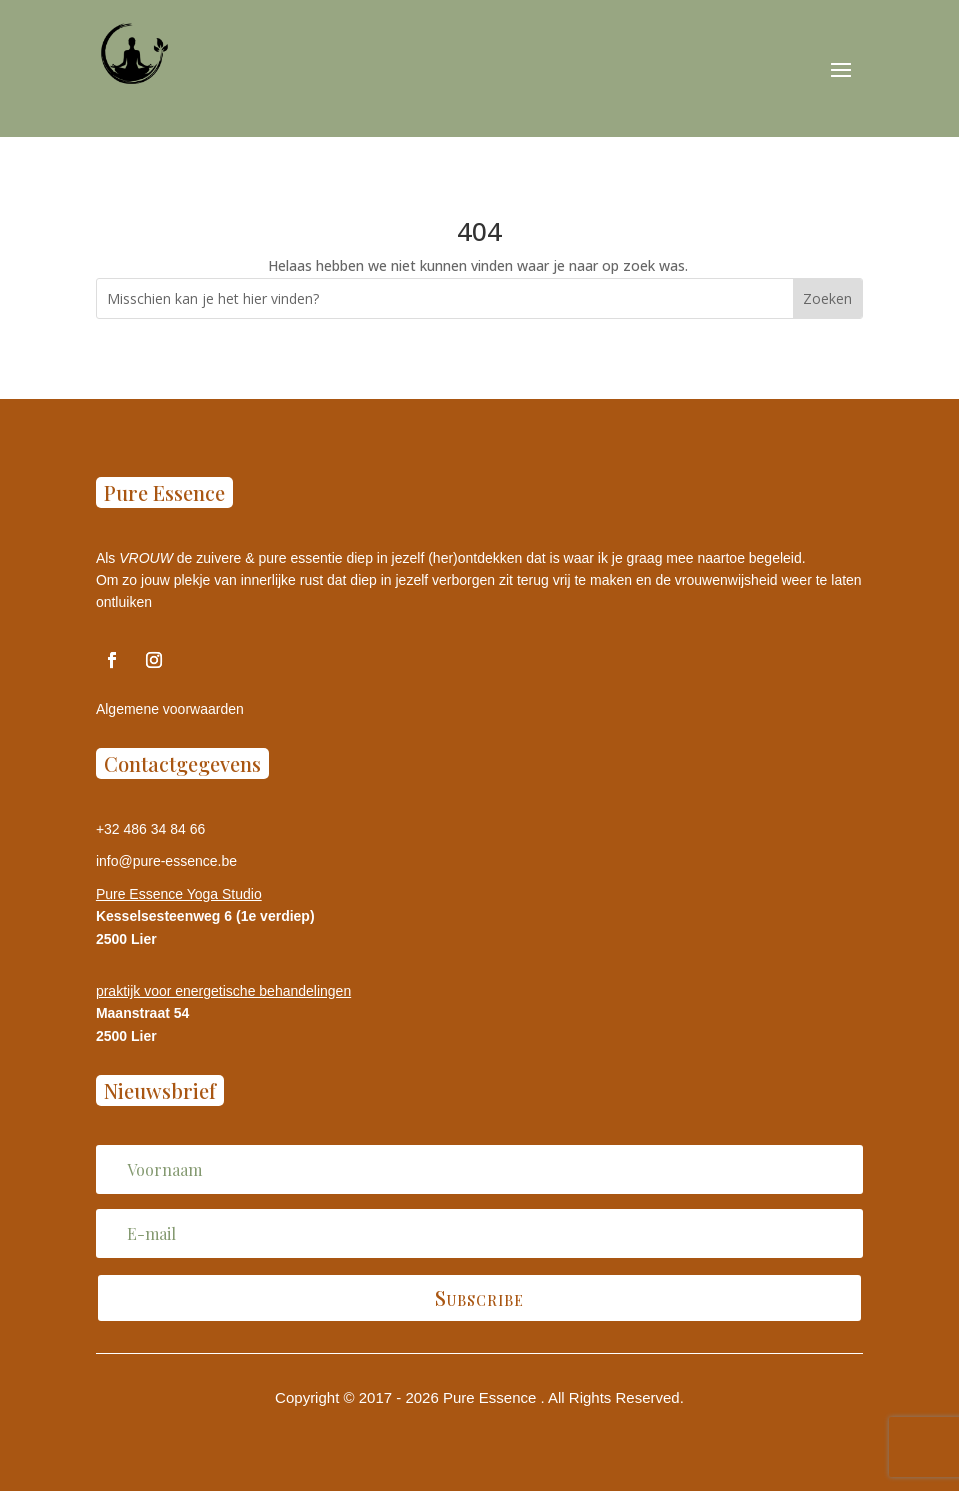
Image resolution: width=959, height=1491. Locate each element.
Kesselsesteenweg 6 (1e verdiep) (205, 916)
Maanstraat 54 (142, 1013)
